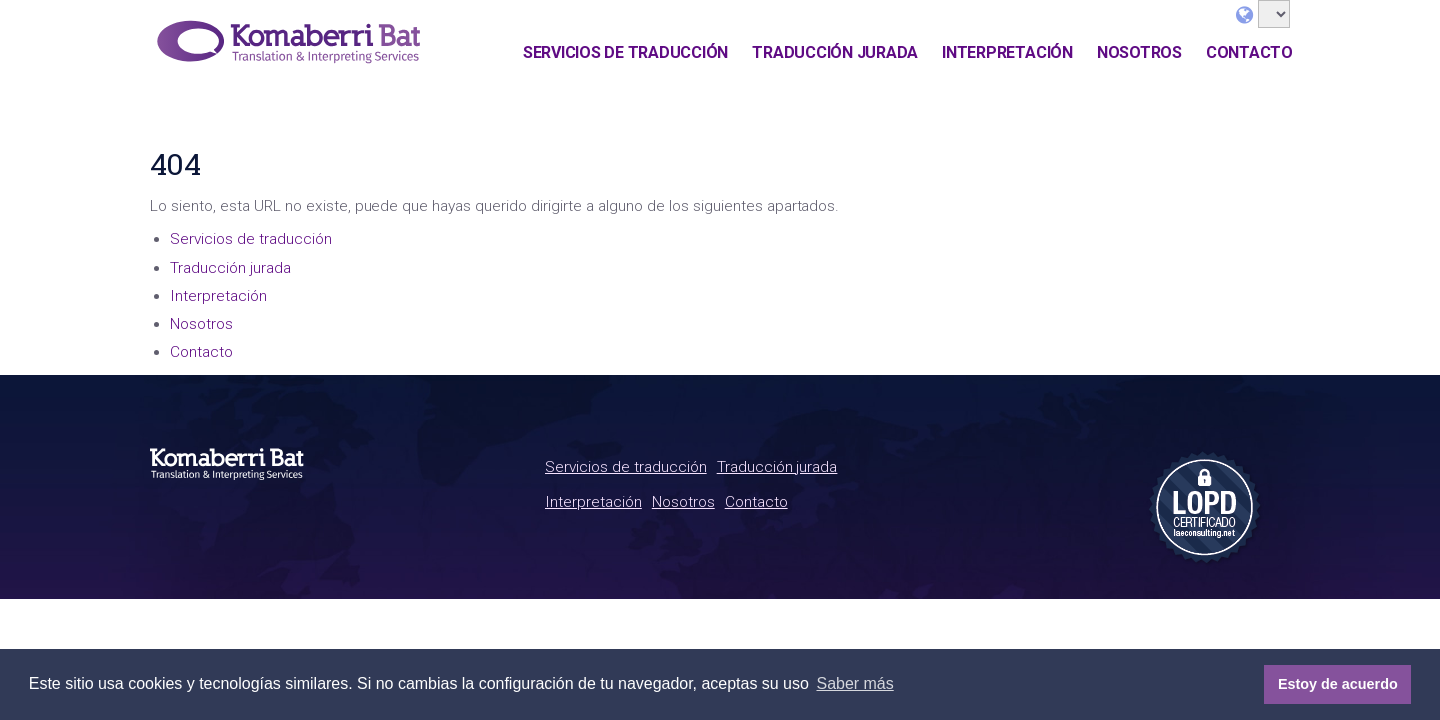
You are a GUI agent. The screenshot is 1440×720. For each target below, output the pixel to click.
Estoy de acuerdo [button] (1338, 684)
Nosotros (1139, 52)
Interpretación (1007, 52)
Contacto (1249, 52)
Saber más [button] (854, 683)
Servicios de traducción (625, 52)
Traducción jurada (835, 52)
